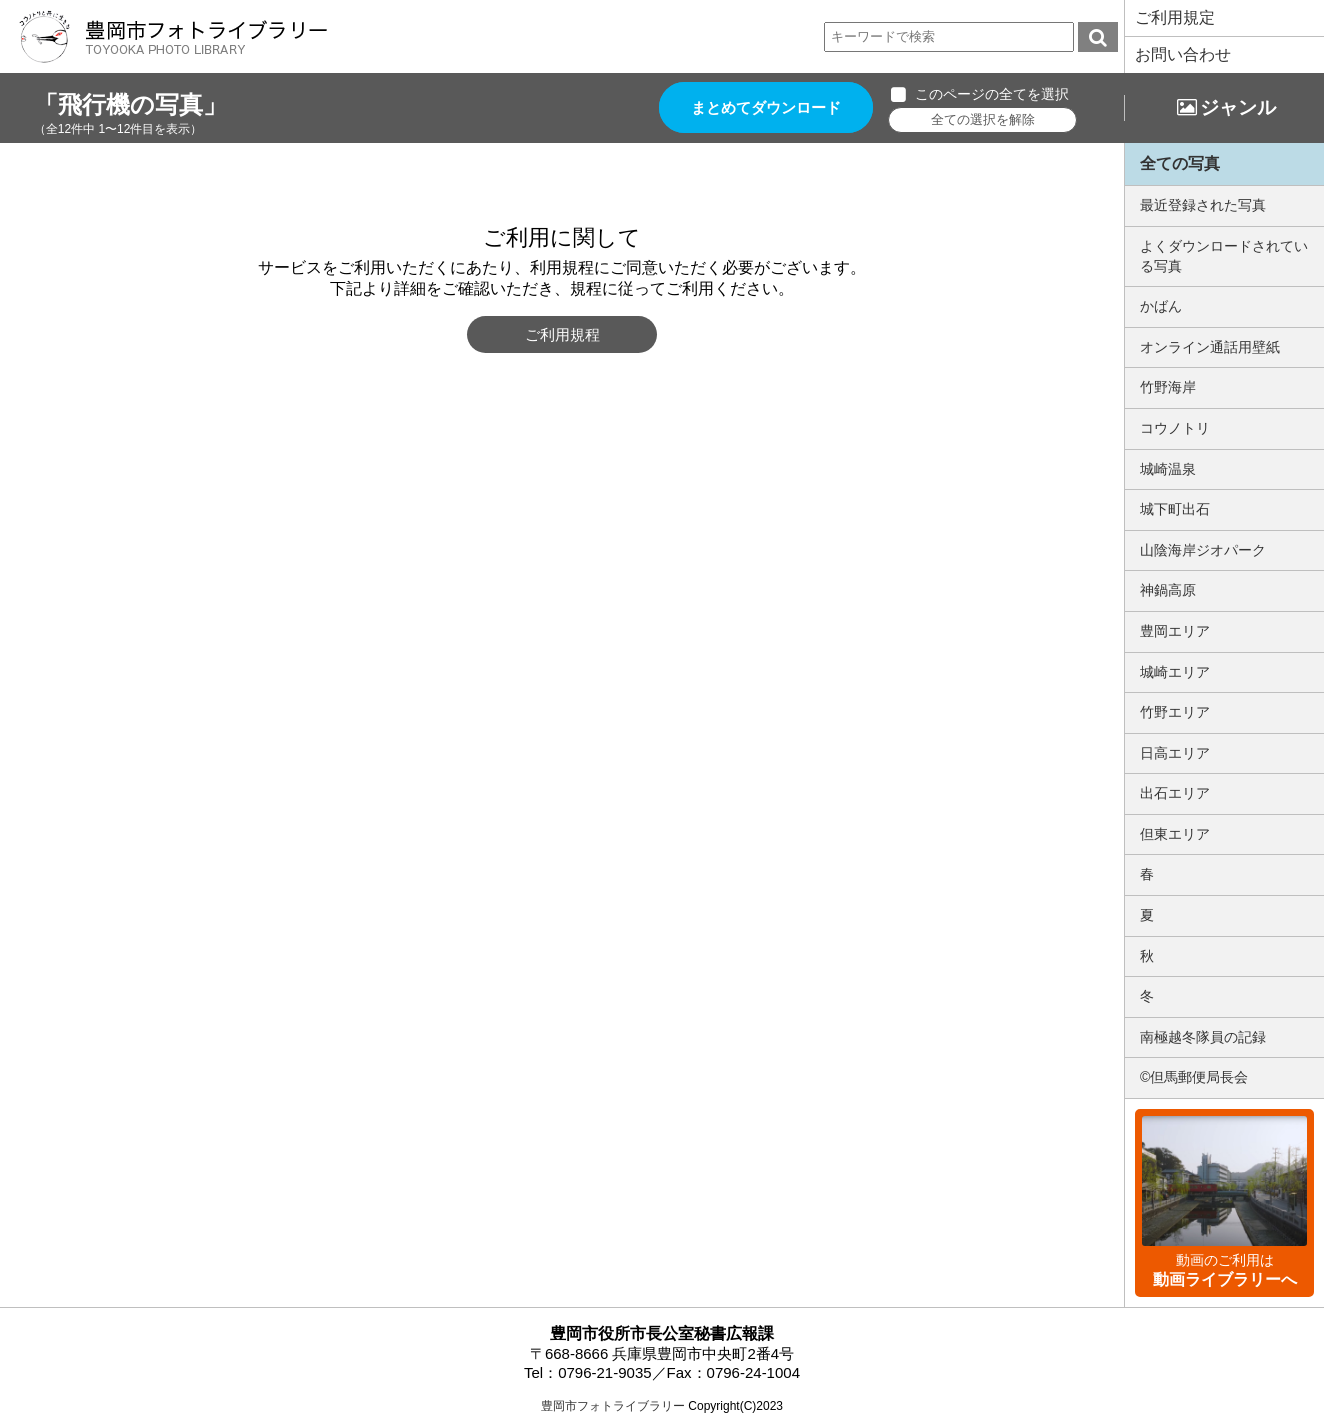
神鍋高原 (1168, 590)
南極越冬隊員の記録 (1203, 1037)
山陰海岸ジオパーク (1203, 550)
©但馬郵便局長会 (1194, 1077)
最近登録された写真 (1203, 205)
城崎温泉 (1168, 469)
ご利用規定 (1175, 17)
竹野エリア (1175, 712)
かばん (1161, 306)
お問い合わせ (1183, 54)
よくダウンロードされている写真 (1224, 256)
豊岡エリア (1175, 631)
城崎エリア (1175, 672)
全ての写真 (1180, 163)
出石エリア (1175, 793)
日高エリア (1175, 753)
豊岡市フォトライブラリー (613, 1406)
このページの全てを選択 (992, 94)
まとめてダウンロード (766, 107)
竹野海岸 (1168, 387)
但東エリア (1175, 834)
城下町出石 (1175, 509)
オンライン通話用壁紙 (1210, 347)
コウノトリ (1175, 428)
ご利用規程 (562, 334)
